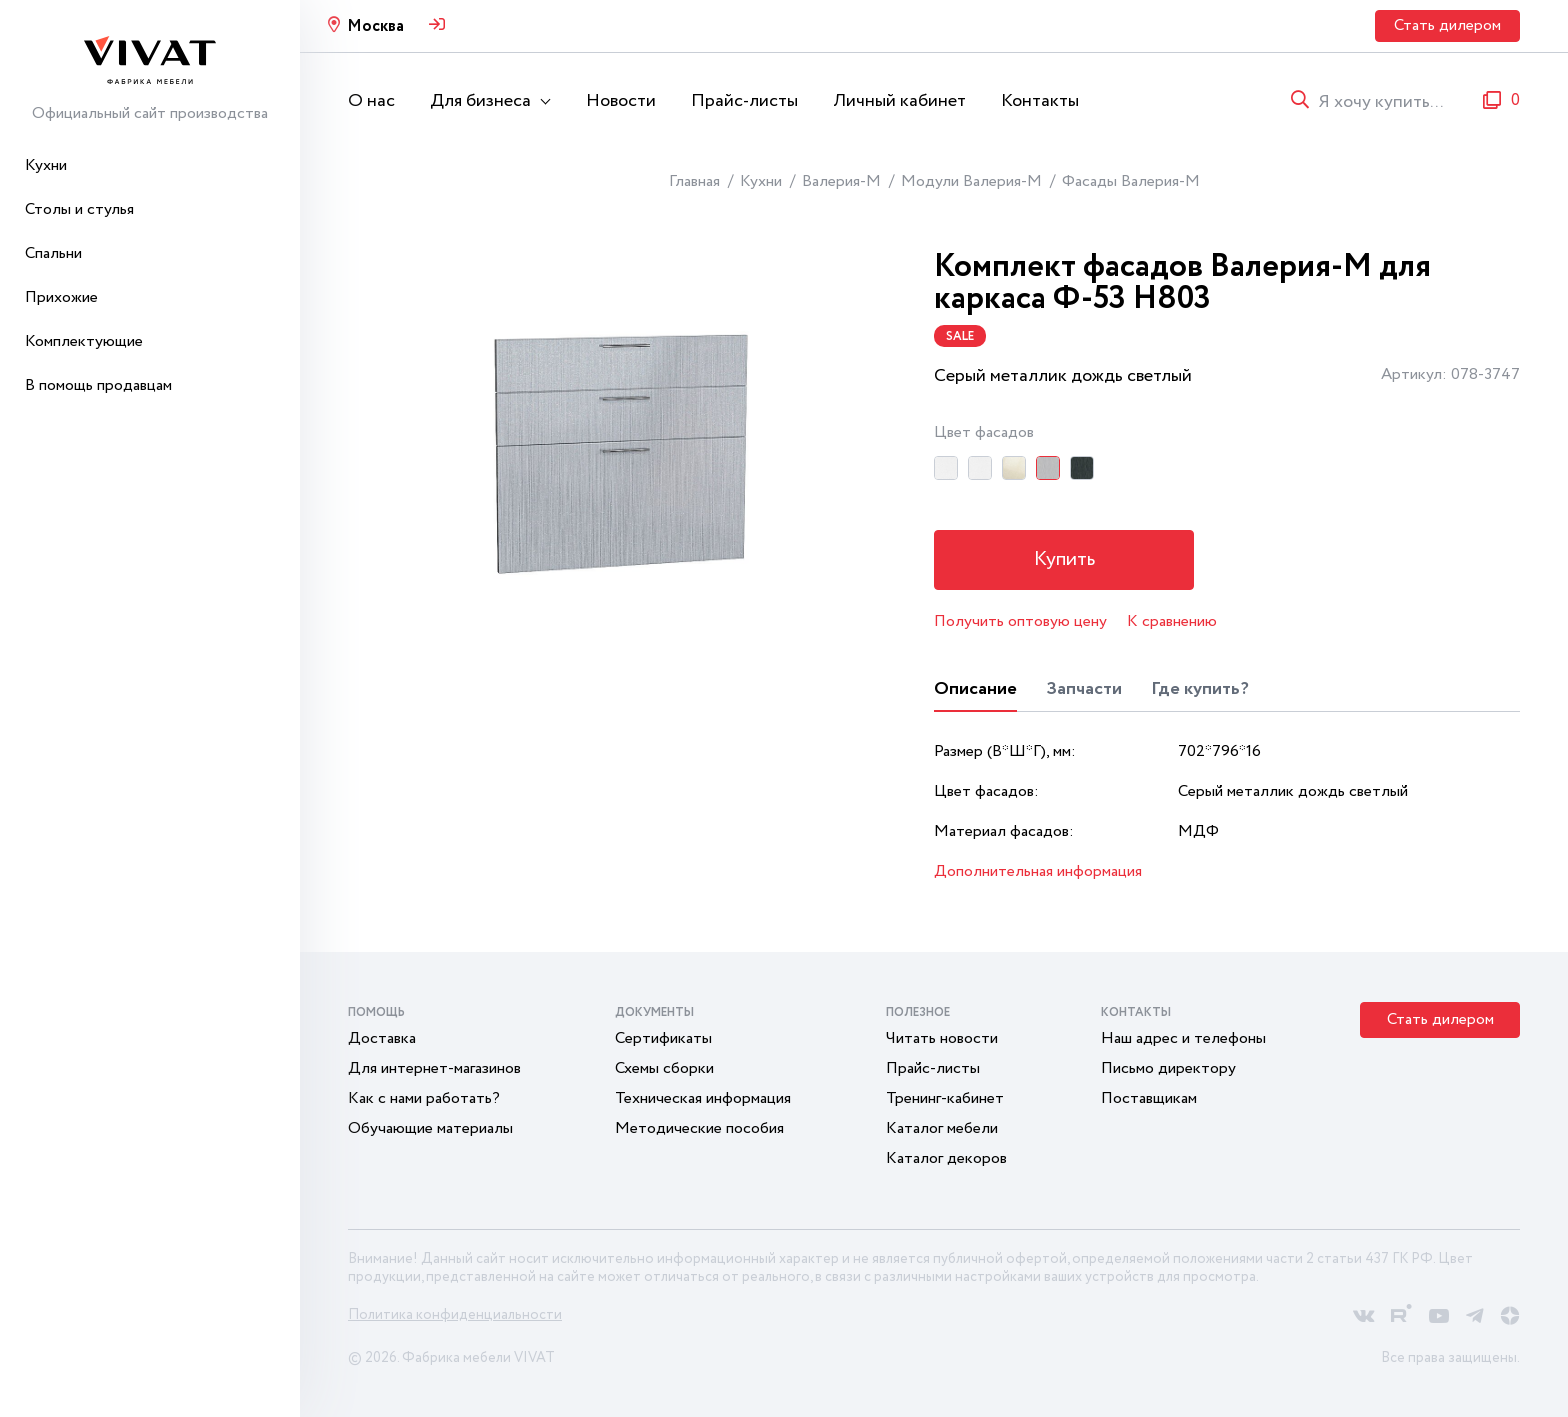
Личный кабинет (899, 101)
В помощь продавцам (98, 385)
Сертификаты (663, 1038)
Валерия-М (841, 181)
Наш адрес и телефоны (1183, 1038)
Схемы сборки (664, 1068)
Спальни (53, 253)
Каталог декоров (946, 1158)
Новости (621, 101)
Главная (694, 181)
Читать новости (942, 1038)
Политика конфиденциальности (455, 1315)
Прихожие (61, 297)
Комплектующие (84, 341)
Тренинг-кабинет (945, 1098)
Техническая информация (703, 1098)
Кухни (46, 165)
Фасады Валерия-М (1131, 181)
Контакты (1040, 101)
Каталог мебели (942, 1128)
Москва (375, 26)
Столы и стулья (79, 209)
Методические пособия (699, 1128)
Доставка (382, 1038)
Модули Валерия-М (971, 181)
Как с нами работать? (424, 1098)
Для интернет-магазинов (434, 1068)
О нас (371, 101)
